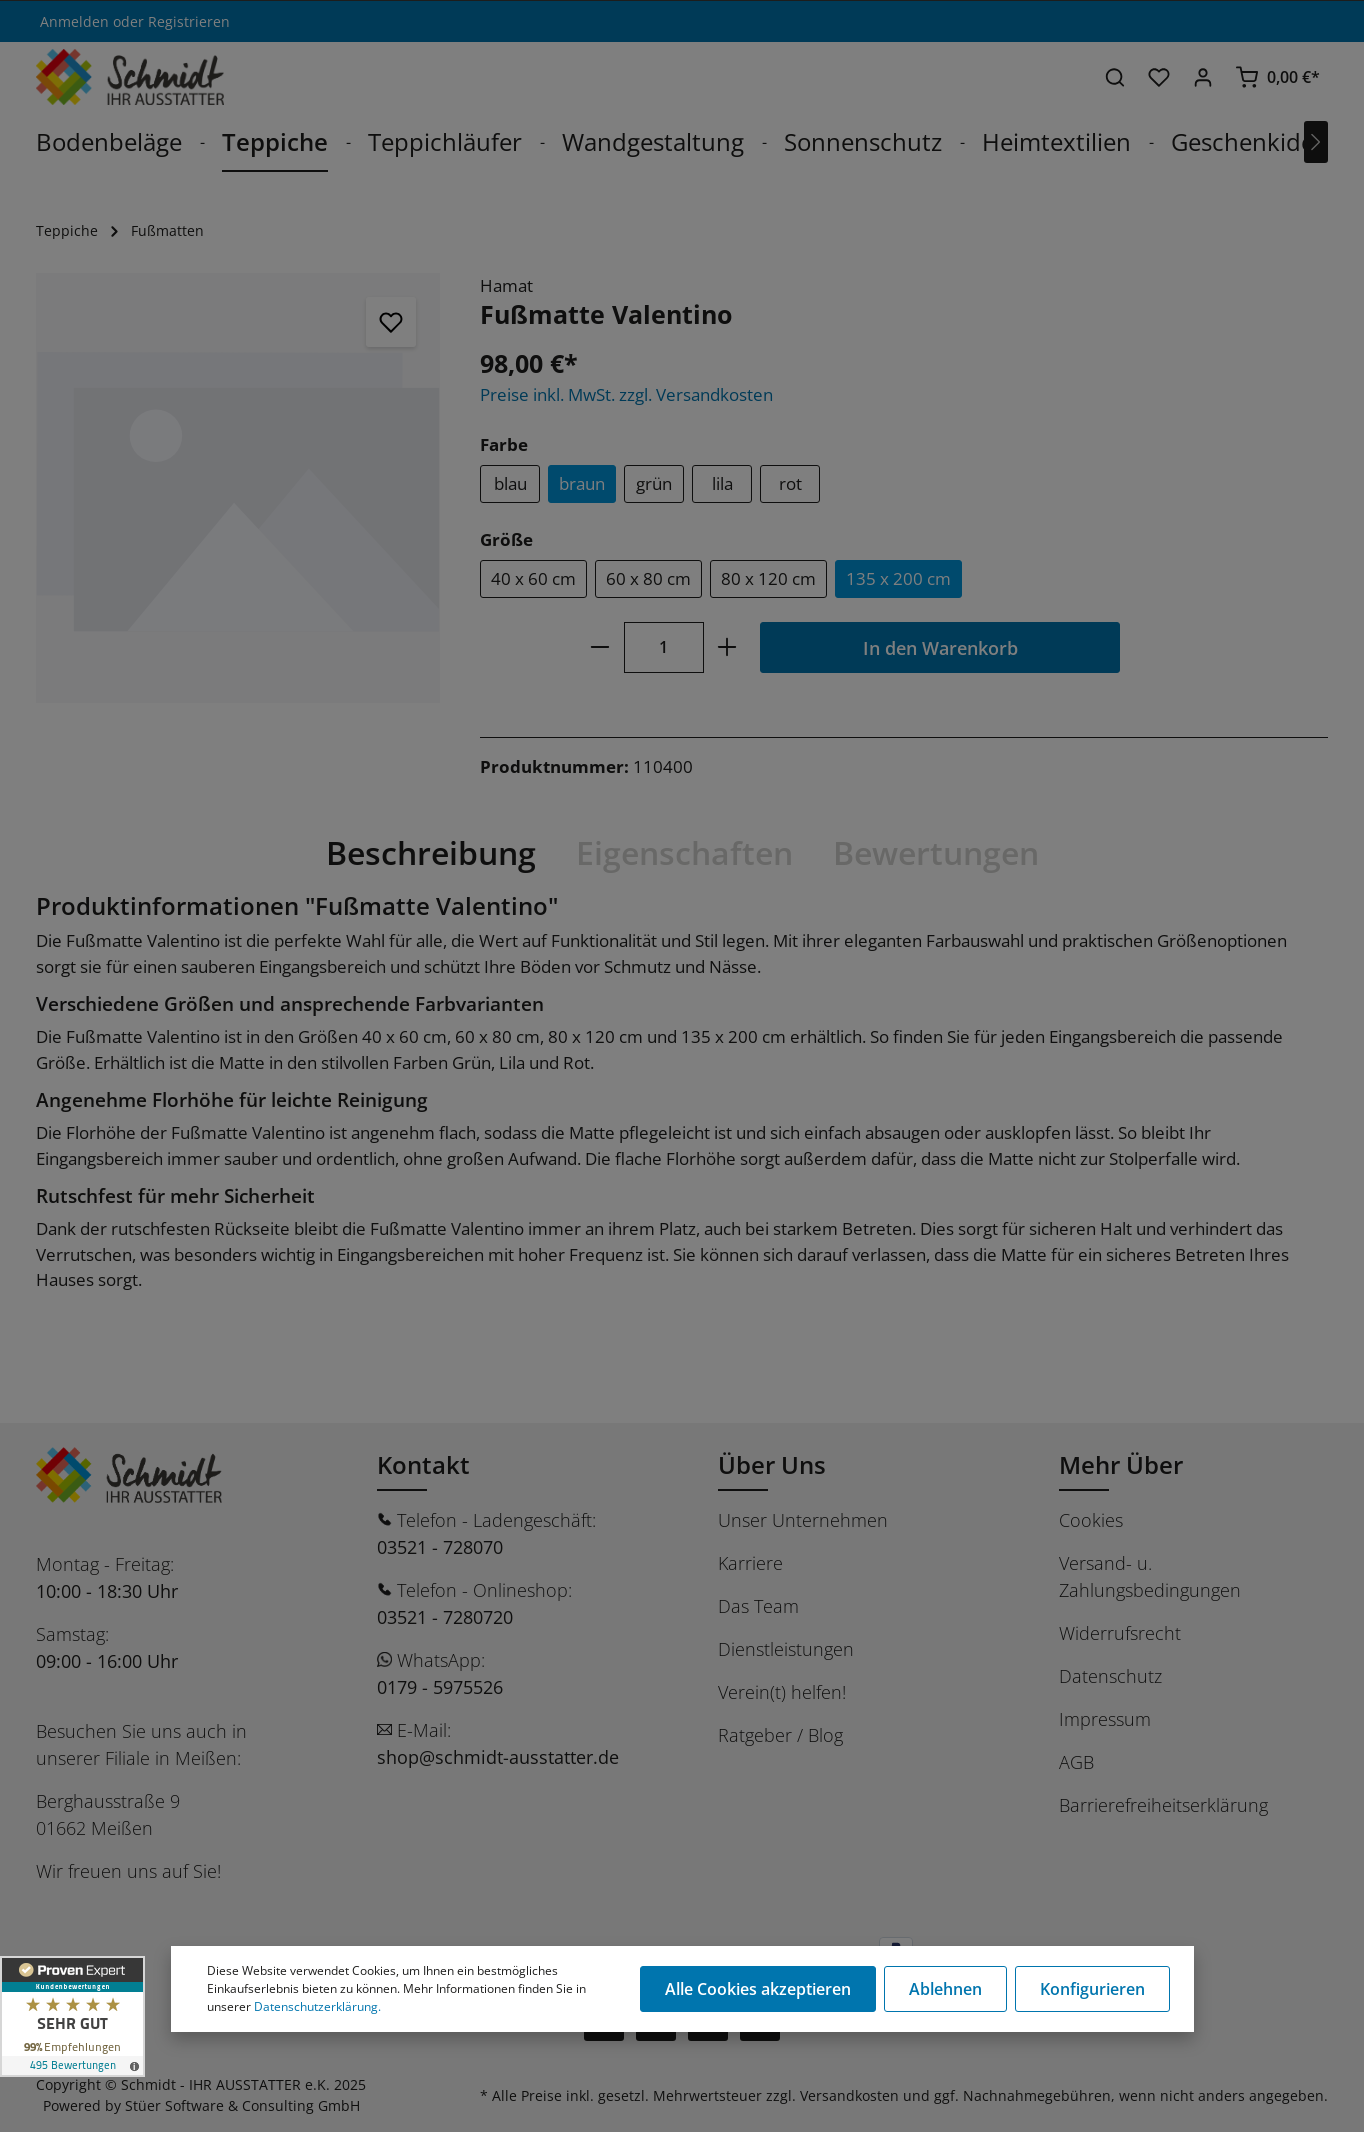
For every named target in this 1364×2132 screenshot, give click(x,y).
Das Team (758, 1606)
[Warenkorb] (1277, 77)
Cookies (1091, 1520)
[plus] (727, 647)
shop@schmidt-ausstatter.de (498, 1757)
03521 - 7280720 (445, 1617)
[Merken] (391, 322)
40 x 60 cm (533, 578)
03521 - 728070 (440, 1547)
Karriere (750, 1563)
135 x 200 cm (898, 578)
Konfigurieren (1092, 1989)
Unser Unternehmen (803, 1520)
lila (722, 483)
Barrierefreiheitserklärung (1163, 1805)
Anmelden (74, 21)
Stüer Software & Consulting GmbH (242, 2105)
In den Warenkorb (940, 647)
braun (582, 483)
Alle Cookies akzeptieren (758, 1989)
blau (510, 483)
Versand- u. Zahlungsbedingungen (1150, 1576)
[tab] (431, 853)
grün (654, 483)
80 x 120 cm (768, 578)
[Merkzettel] (1159, 77)
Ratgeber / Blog (780, 1735)
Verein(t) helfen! (782, 1692)
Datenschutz (1110, 1676)
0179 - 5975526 (440, 1687)
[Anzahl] (664, 647)
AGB (1076, 1762)
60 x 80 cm (648, 578)
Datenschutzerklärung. (317, 2006)
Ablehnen (945, 1989)
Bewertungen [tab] (936, 852)
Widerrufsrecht (1120, 1633)
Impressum (1105, 1719)
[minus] (599, 647)
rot (790, 483)
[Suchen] (1115, 77)
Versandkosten (849, 2095)
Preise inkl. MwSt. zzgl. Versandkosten (626, 394)
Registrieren (189, 21)
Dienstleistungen (786, 1649)
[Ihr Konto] (1203, 77)
